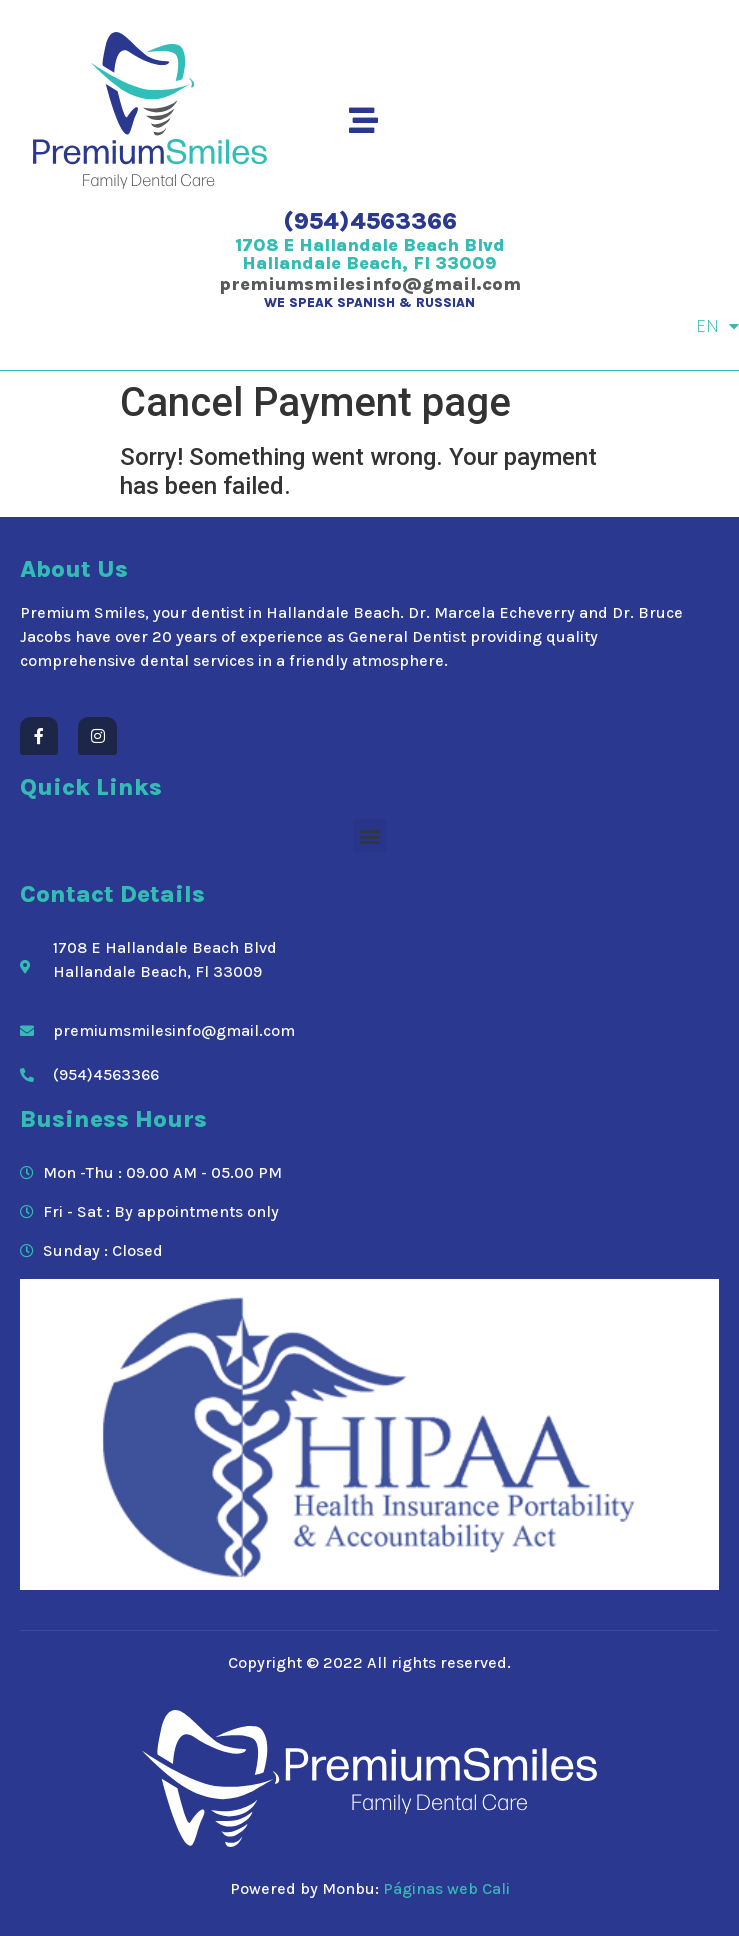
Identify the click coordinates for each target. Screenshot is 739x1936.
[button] (369, 835)
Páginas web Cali (446, 1888)
